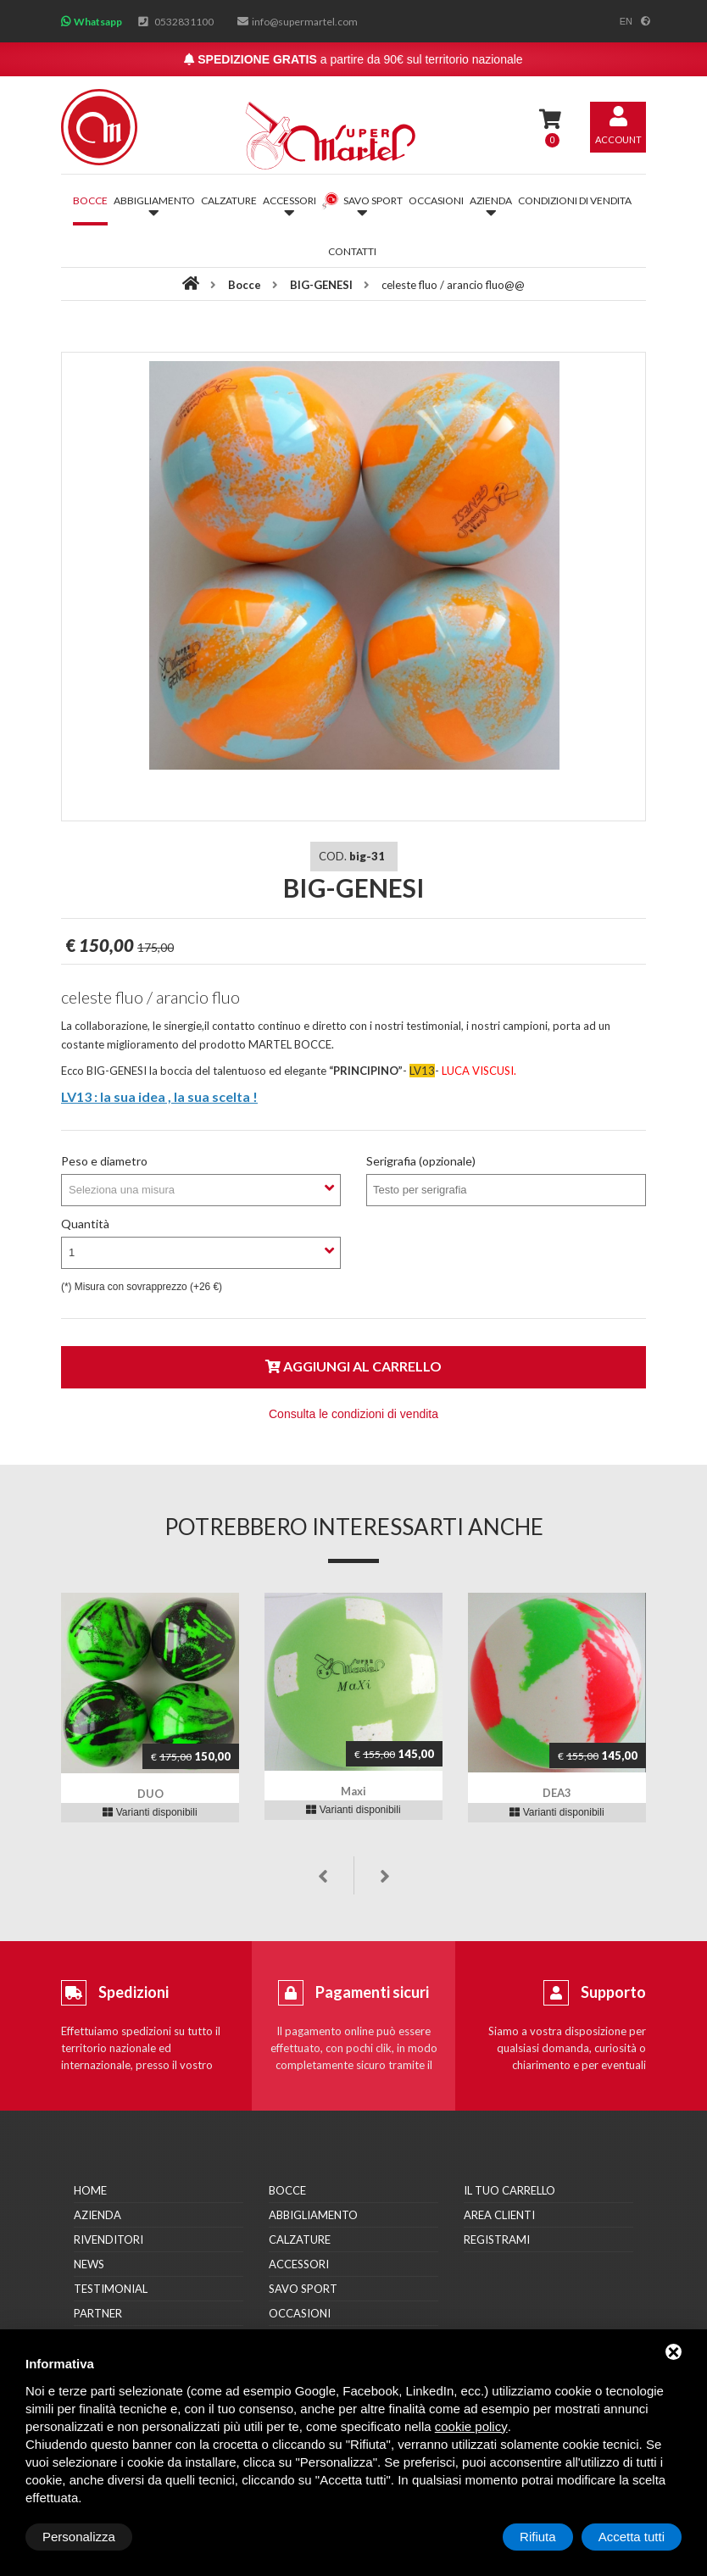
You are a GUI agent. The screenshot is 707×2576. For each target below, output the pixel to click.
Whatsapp (98, 21)
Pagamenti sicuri (372, 1992)
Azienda (97, 2215)
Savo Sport (303, 2288)
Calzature (229, 200)
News (89, 2264)
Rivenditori (108, 2239)
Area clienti (499, 2215)
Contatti (352, 251)
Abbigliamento (313, 2215)
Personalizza (78, 2536)
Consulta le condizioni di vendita (353, 1414)
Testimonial (111, 2288)
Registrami (497, 2239)
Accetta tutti (631, 2536)
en (626, 21)
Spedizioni (133, 1992)
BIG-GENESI (321, 285)
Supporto (613, 1992)
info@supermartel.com (305, 21)
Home (90, 2190)
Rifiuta (538, 2536)
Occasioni (436, 200)
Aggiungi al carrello (353, 1366)
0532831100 (184, 21)
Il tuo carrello (509, 2190)
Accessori (299, 2264)
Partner (98, 2313)
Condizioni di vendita (575, 200)
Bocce (90, 200)
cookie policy (471, 2426)
